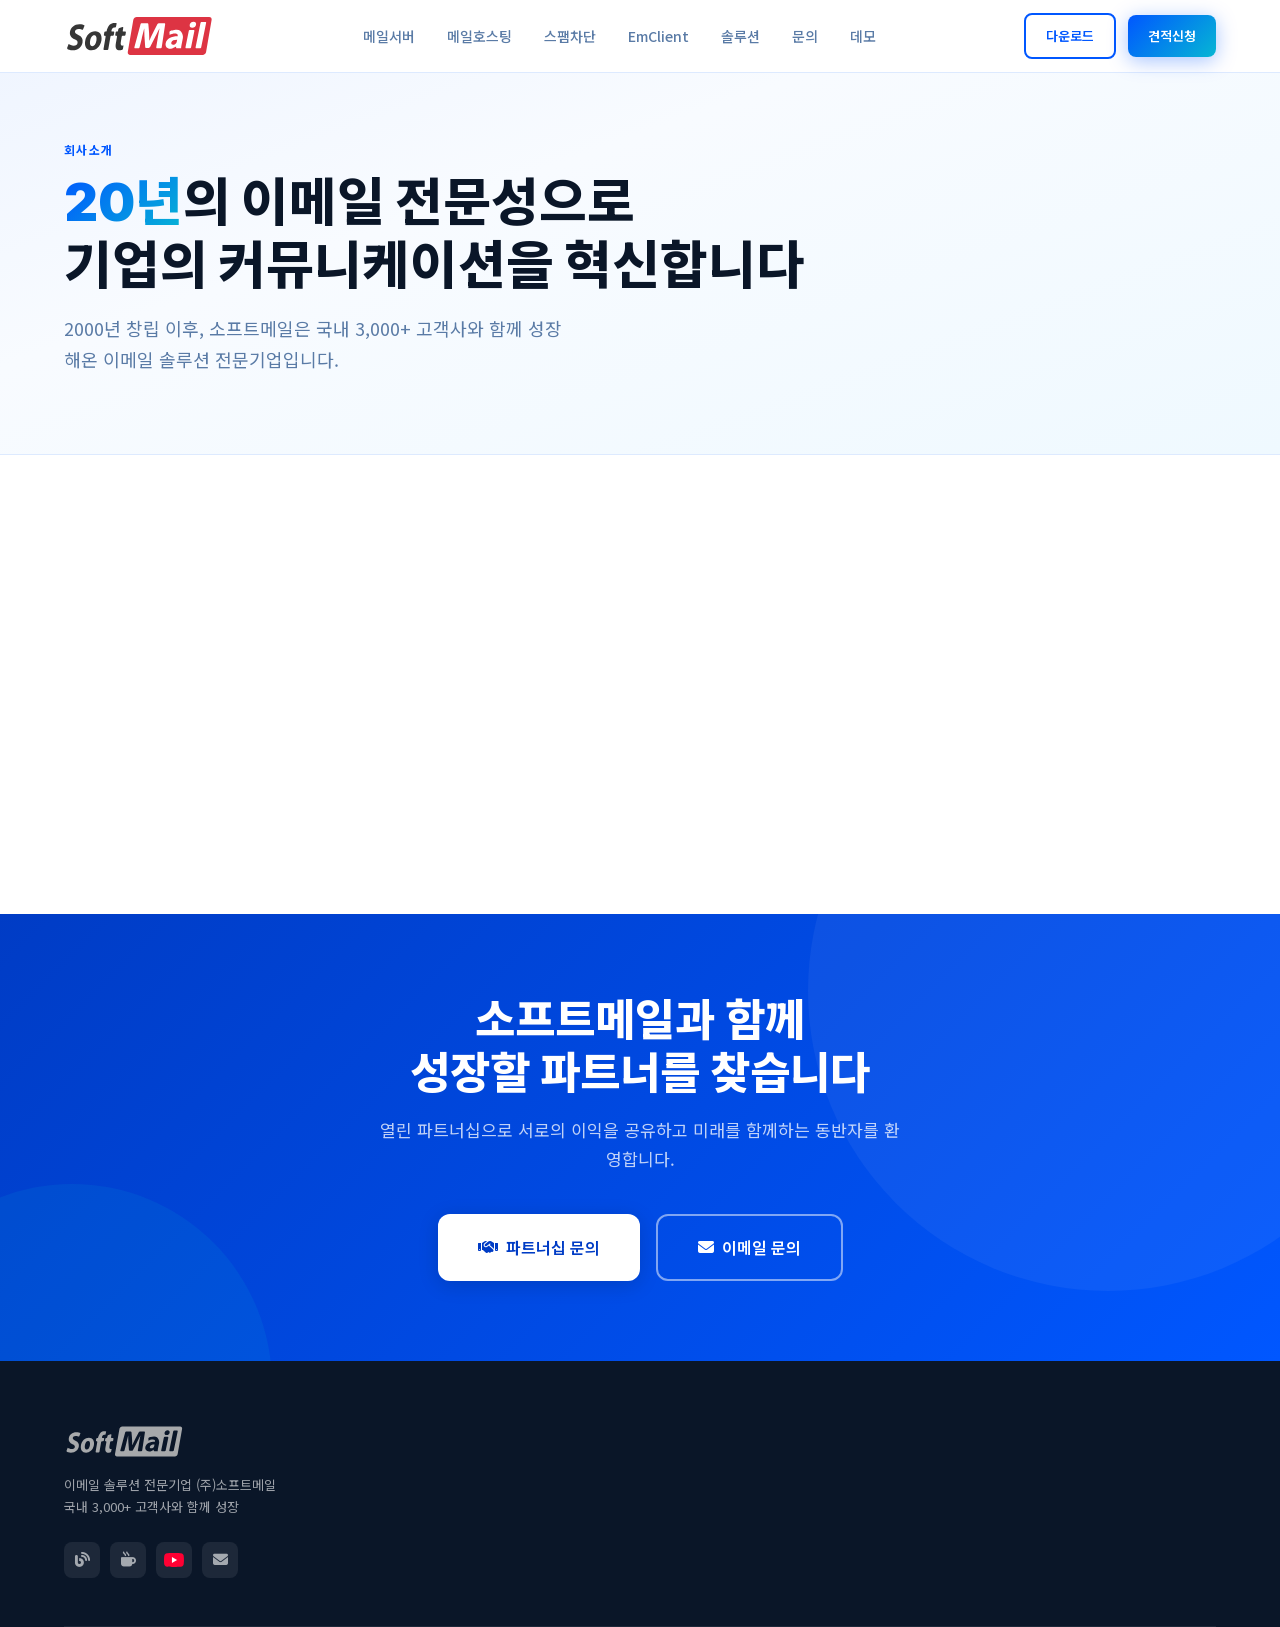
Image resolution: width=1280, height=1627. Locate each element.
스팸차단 (570, 36)
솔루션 (740, 36)
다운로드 (1070, 35)
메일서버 (389, 36)
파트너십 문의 (539, 1247)
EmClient (658, 36)
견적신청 (1172, 35)
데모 (863, 36)
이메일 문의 (749, 1247)
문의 (805, 36)
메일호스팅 (479, 36)
